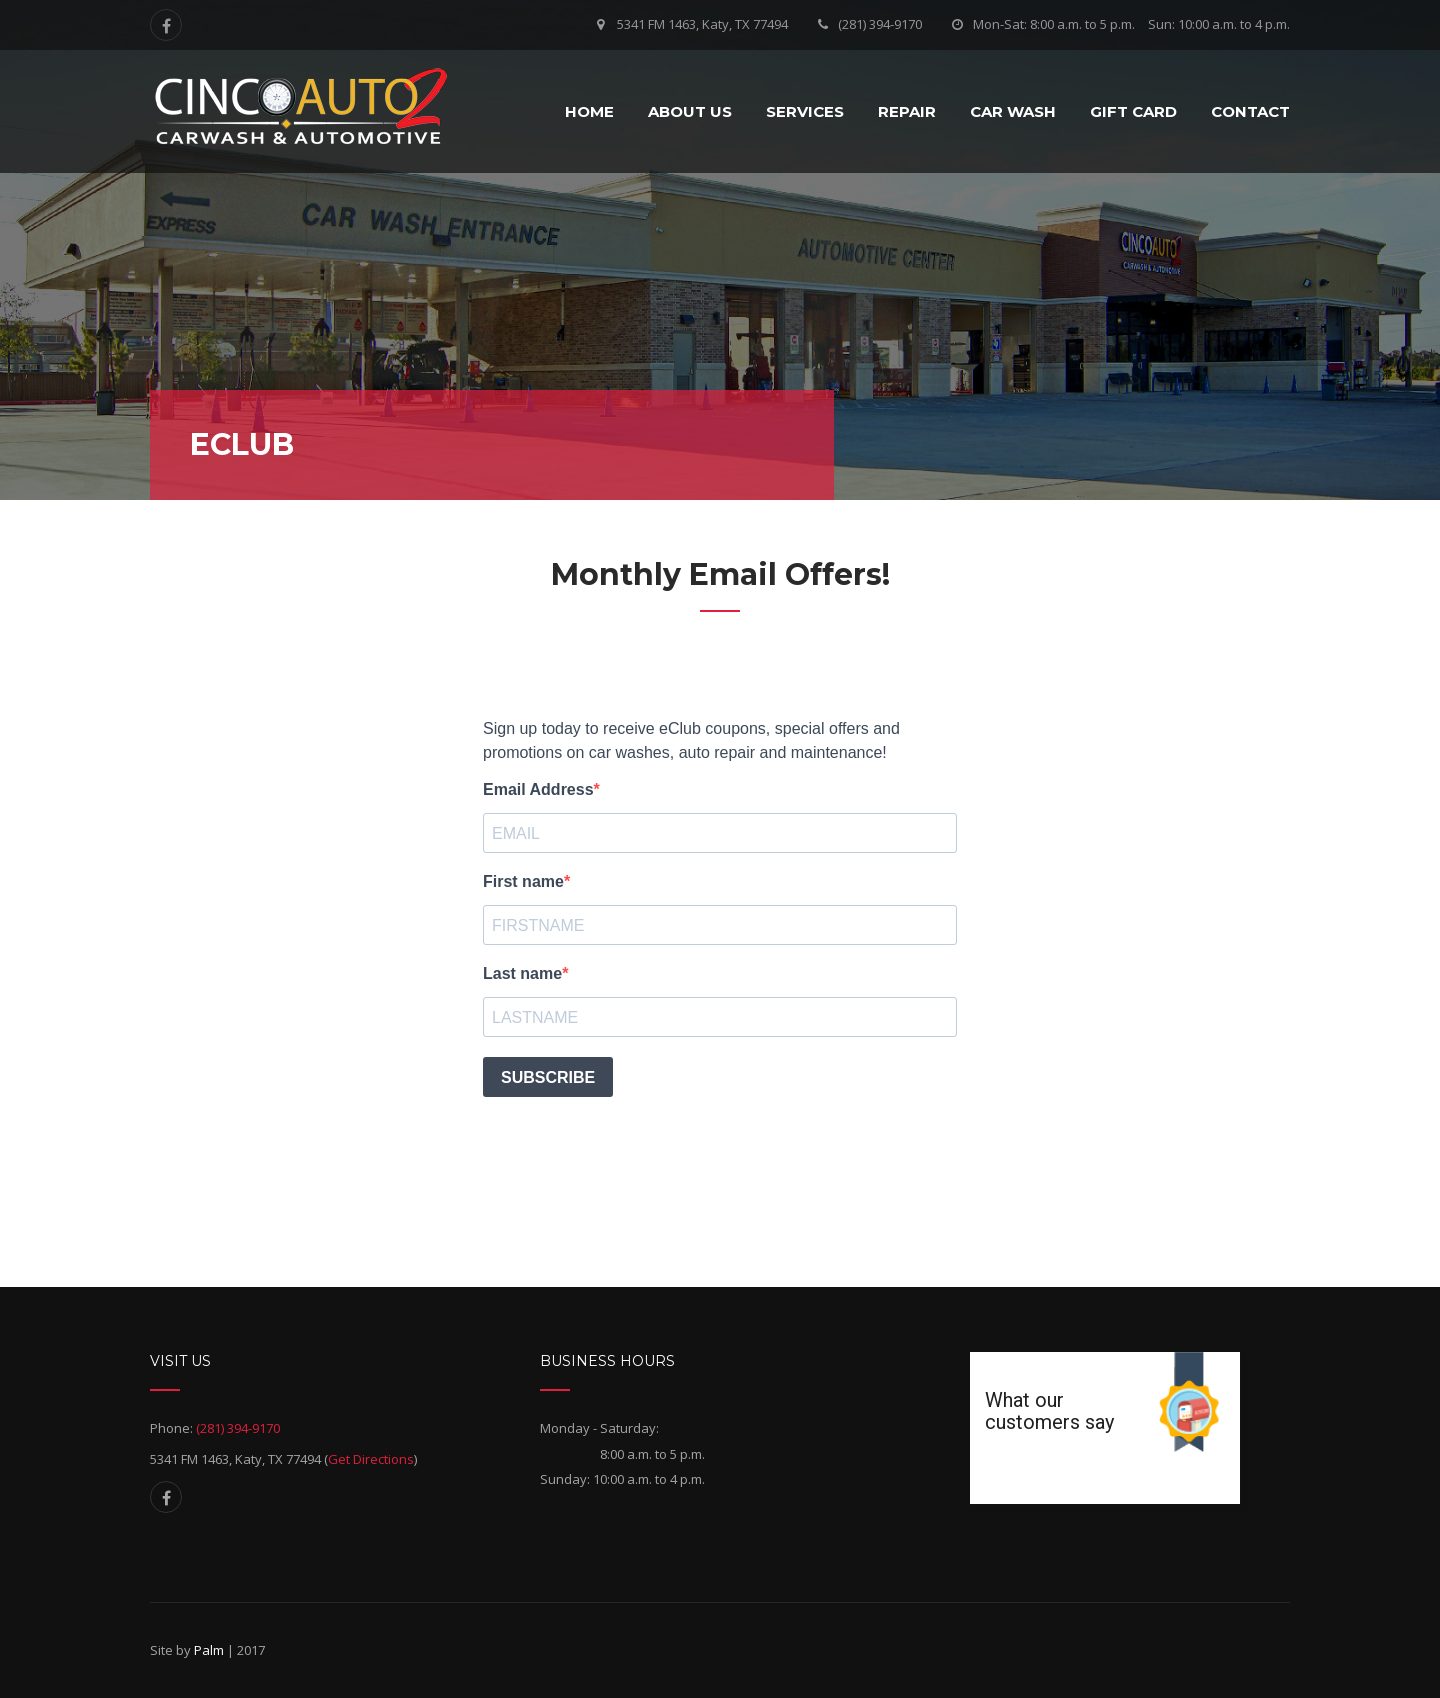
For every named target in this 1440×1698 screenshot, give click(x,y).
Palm (209, 1650)
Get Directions (371, 1459)
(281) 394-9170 (880, 24)
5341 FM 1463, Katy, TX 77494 (702, 24)
